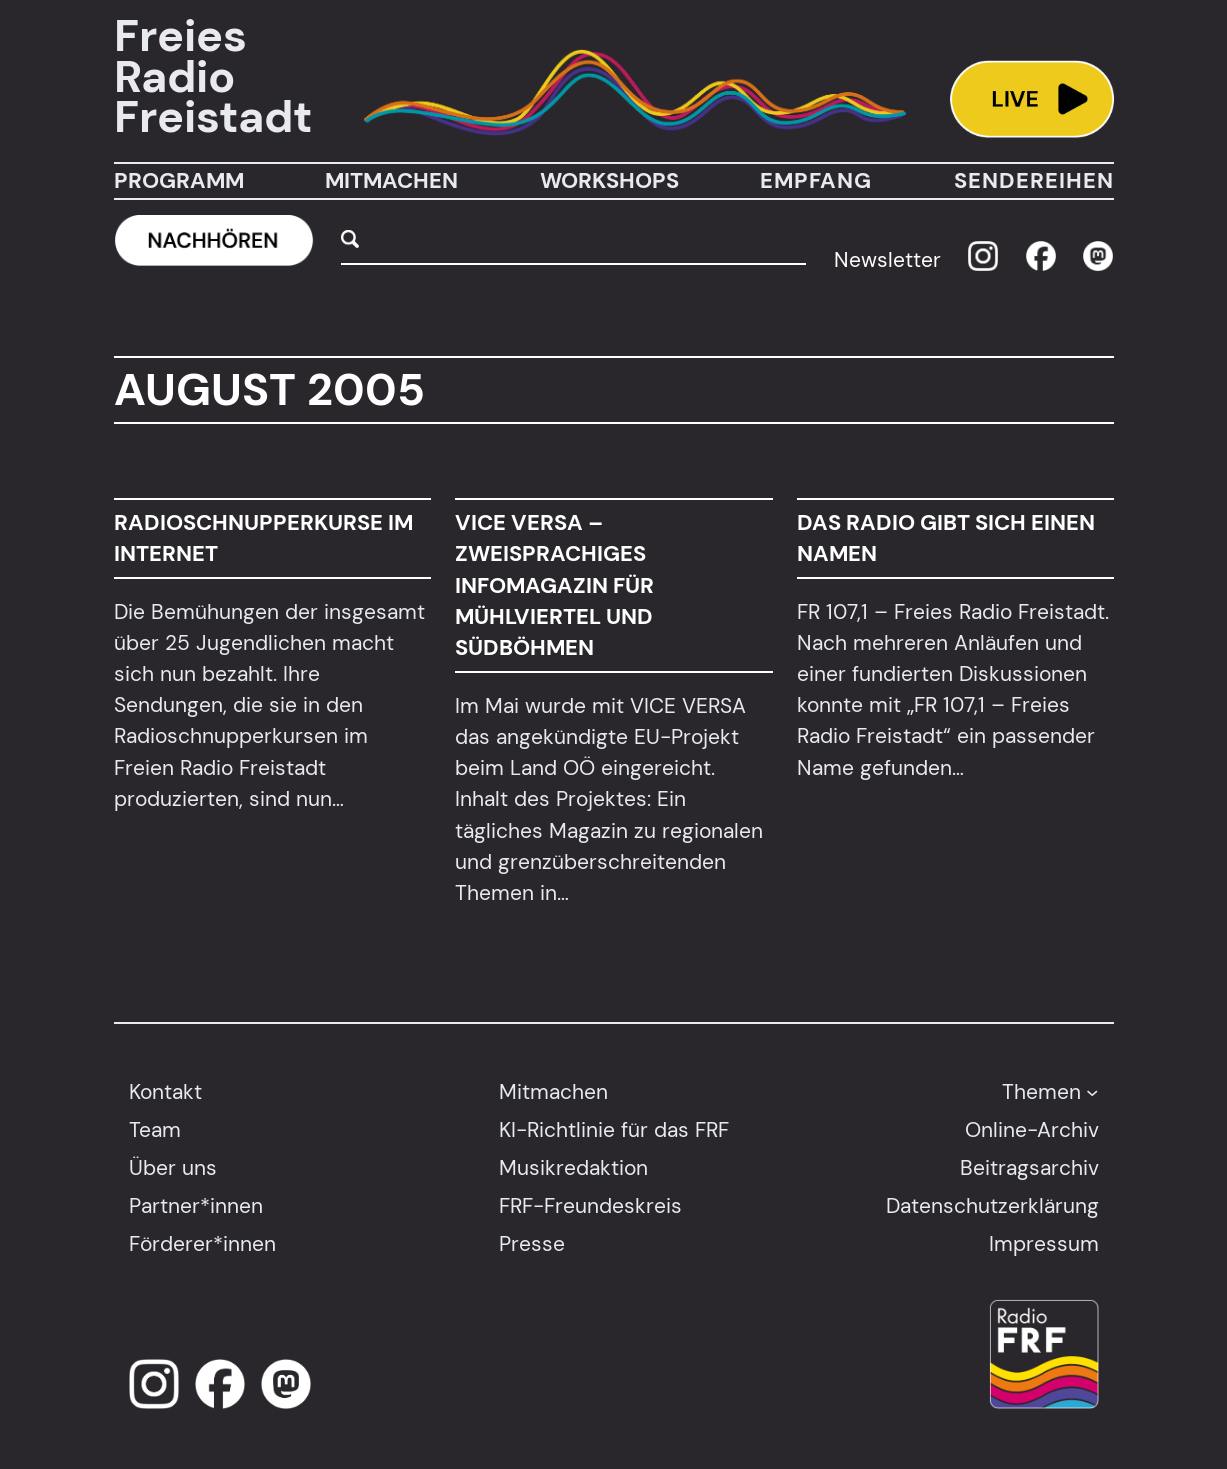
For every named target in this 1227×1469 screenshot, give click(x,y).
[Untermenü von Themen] (1092, 1091)
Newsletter (887, 259)
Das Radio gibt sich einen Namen (945, 538)
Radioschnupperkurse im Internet (263, 538)
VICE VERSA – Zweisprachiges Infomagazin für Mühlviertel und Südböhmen (554, 585)
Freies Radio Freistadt (213, 77)
